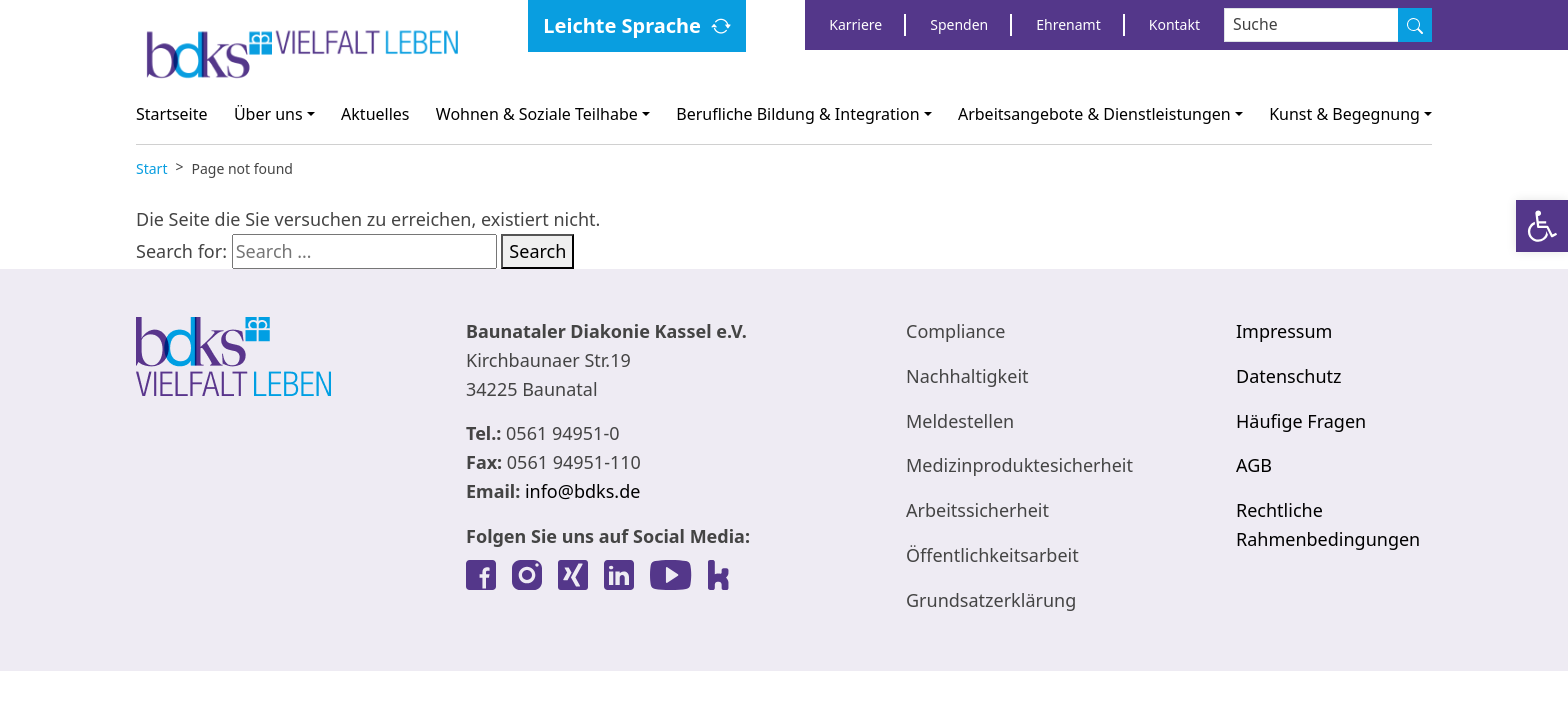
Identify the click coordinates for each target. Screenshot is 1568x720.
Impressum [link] (1284, 331)
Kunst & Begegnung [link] (1344, 114)
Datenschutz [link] (1288, 376)
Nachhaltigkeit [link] (967, 376)
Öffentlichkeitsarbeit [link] (992, 555)
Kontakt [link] (1174, 24)
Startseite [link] (172, 114)
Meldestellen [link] (960, 421)
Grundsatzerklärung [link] (991, 600)
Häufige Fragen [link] (1301, 421)
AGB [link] (1254, 465)
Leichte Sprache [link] (622, 25)
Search (537, 251)
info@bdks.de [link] (582, 491)
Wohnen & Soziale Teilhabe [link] (537, 114)
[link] (1542, 226)
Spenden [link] (959, 24)
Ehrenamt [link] (1068, 24)
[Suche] (1415, 25)
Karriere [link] (855, 24)
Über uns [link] (268, 114)
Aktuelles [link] (375, 114)
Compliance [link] (955, 331)
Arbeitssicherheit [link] (977, 510)
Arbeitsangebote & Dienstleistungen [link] (1094, 114)
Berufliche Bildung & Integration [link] (797, 114)
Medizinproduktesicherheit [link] (1019, 465)
